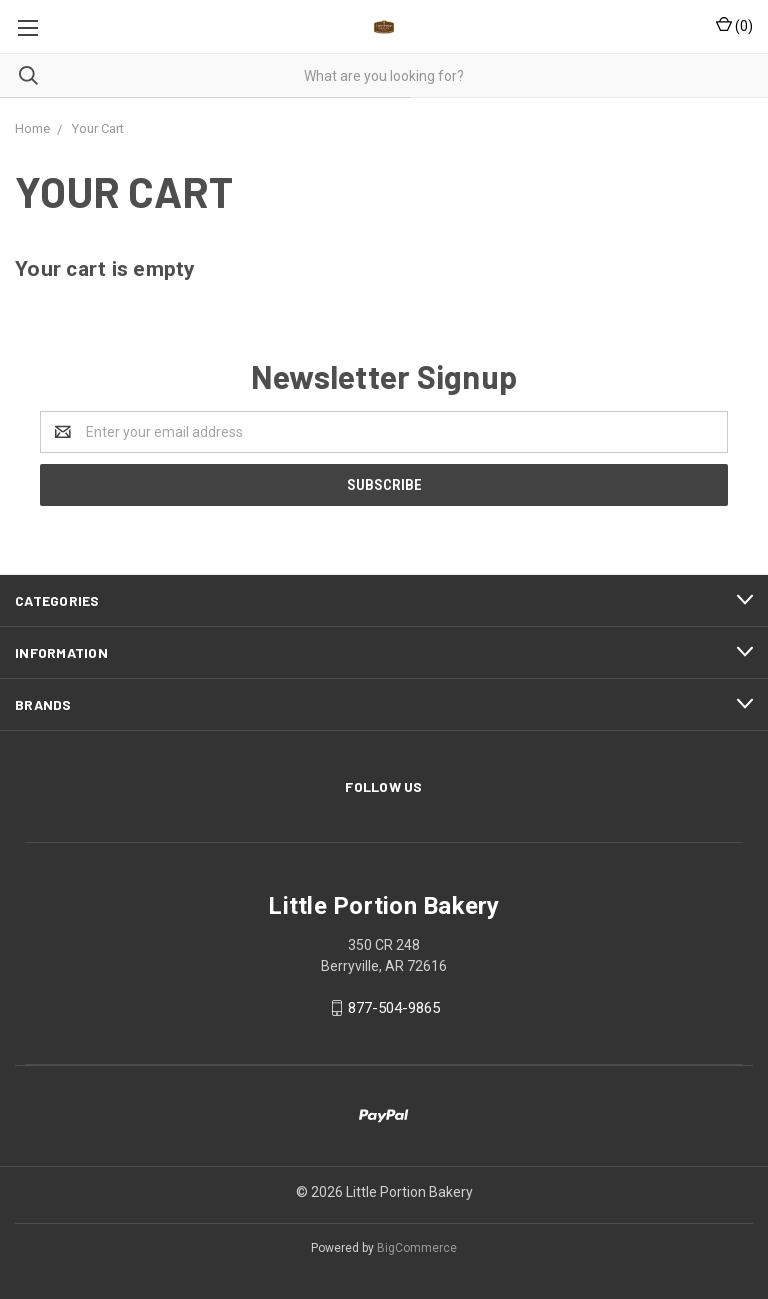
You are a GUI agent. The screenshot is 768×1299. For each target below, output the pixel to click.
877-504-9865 (394, 1008)
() (734, 25)
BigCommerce (417, 1248)
